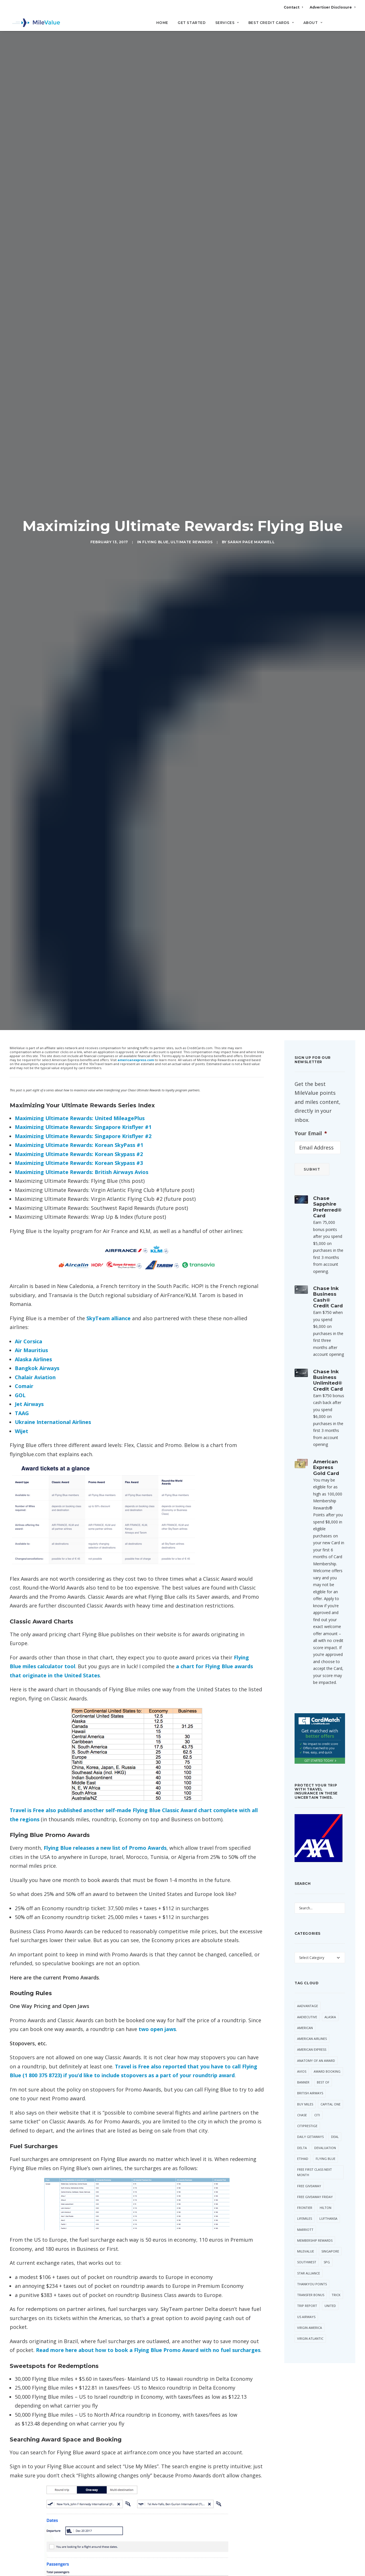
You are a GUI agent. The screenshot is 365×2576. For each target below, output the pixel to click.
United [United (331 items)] (330, 1393)
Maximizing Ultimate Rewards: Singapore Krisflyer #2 (84, 223)
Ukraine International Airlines (53, 509)
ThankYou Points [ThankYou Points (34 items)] (312, 1371)
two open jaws (157, 1116)
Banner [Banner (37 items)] (303, 1169)
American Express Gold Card (326, 554)
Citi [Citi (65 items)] (317, 1202)
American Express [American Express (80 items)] (311, 1136)
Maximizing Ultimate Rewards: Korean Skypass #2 (79, 241)
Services (227, 23)
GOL (20, 482)
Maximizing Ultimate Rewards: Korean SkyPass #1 (79, 232)
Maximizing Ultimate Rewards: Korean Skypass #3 (79, 250)
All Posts (182, 2404)
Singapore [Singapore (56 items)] (330, 1338)
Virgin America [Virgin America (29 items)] (309, 1415)
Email (107, 2332)
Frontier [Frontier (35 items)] (304, 1295)
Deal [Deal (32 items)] (335, 1224)
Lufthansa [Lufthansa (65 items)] (328, 1305)
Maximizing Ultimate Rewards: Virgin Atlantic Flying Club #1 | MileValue (119, 1975)
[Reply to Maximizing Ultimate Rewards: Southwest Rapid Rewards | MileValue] (248, 2057)
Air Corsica (28, 428)
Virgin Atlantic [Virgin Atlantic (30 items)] (310, 1425)
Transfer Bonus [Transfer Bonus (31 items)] (310, 1382)
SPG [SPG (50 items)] (327, 1349)
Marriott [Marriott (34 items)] (305, 1316)
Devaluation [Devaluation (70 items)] (325, 1234)
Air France (21, 1917)
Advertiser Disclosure (332, 7)
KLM (67, 1917)
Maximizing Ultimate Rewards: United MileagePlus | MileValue (110, 2200)
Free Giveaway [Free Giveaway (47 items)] (309, 1273)
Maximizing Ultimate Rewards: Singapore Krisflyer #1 (83, 214)
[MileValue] (35, 23)
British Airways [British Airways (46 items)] (310, 1180)
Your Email (311, 220)
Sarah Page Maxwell (251, 86)
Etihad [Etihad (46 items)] (302, 1246)
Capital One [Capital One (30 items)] (330, 1191)
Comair (24, 473)
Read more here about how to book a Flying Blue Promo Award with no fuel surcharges (148, 1437)
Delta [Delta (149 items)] (302, 1234)
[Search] (351, 25)
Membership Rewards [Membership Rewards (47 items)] (314, 1327)
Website (189, 2332)
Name (28, 2332)
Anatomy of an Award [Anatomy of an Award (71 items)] (316, 1147)
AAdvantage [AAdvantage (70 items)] (307, 1093)
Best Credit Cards (271, 23)
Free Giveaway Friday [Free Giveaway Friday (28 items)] (315, 1284)
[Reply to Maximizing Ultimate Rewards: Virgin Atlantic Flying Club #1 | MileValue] (248, 1975)
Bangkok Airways (37, 455)
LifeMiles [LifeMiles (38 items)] (304, 1305)
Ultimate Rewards (192, 86)
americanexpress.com (135, 147)
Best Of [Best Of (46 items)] (323, 1169)
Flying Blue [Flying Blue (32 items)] (325, 1246)
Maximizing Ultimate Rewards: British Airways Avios (82, 259)
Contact (293, 7)
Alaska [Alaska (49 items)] (330, 1104)
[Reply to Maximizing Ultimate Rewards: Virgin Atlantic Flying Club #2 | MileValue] (248, 2016)
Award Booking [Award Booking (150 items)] (327, 1158)
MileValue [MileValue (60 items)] (305, 1338)
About (312, 23)
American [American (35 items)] (305, 1115)
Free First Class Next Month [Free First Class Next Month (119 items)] (314, 1259)
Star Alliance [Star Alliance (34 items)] (308, 1360)
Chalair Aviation (35, 464)
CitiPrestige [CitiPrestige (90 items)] (307, 1213)
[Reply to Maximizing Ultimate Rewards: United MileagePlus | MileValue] (248, 2200)
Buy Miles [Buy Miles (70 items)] (305, 1191)
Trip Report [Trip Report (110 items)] (307, 1393)
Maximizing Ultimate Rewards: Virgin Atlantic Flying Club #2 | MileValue (119, 2016)
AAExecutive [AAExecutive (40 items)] (307, 1104)
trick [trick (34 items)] (336, 1382)
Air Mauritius (31, 437)
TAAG (22, 500)
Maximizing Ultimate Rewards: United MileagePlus (80, 205)
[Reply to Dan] (248, 2111)
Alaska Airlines (33, 446)
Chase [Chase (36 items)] (302, 1202)
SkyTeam (85, 1917)
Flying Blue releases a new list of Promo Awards (105, 934)
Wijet (21, 518)
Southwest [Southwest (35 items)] (306, 1349)
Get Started (192, 23)
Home (162, 23)
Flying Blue (155, 86)
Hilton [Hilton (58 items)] (325, 1295)
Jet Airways (29, 491)
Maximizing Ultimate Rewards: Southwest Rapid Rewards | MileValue (116, 2057)
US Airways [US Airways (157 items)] (306, 1403)
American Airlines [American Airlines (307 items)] (312, 1126)
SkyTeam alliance (108, 405)
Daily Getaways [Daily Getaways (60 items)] (310, 1224)
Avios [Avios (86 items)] (301, 1158)
